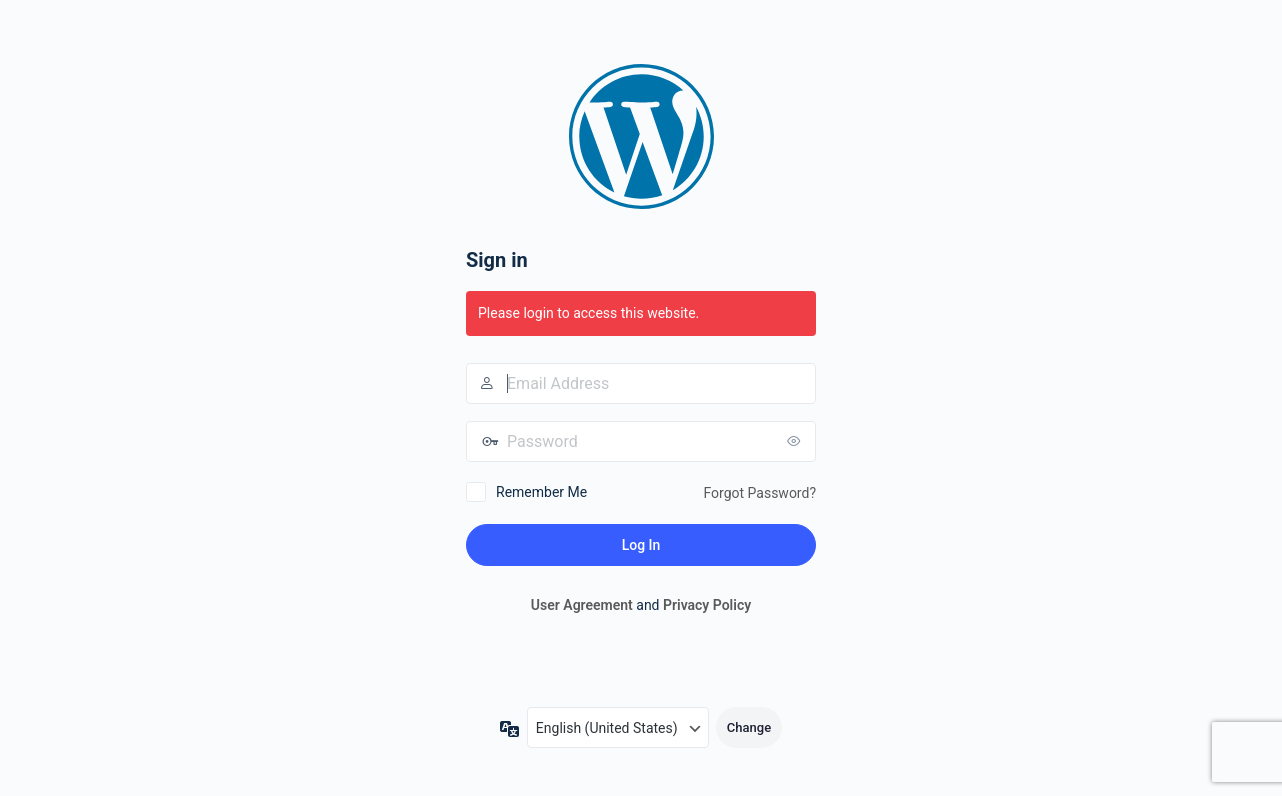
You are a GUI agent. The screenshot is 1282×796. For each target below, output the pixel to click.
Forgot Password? (759, 493)
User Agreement (582, 605)
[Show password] (796, 441)
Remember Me (541, 492)
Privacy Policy (707, 605)
